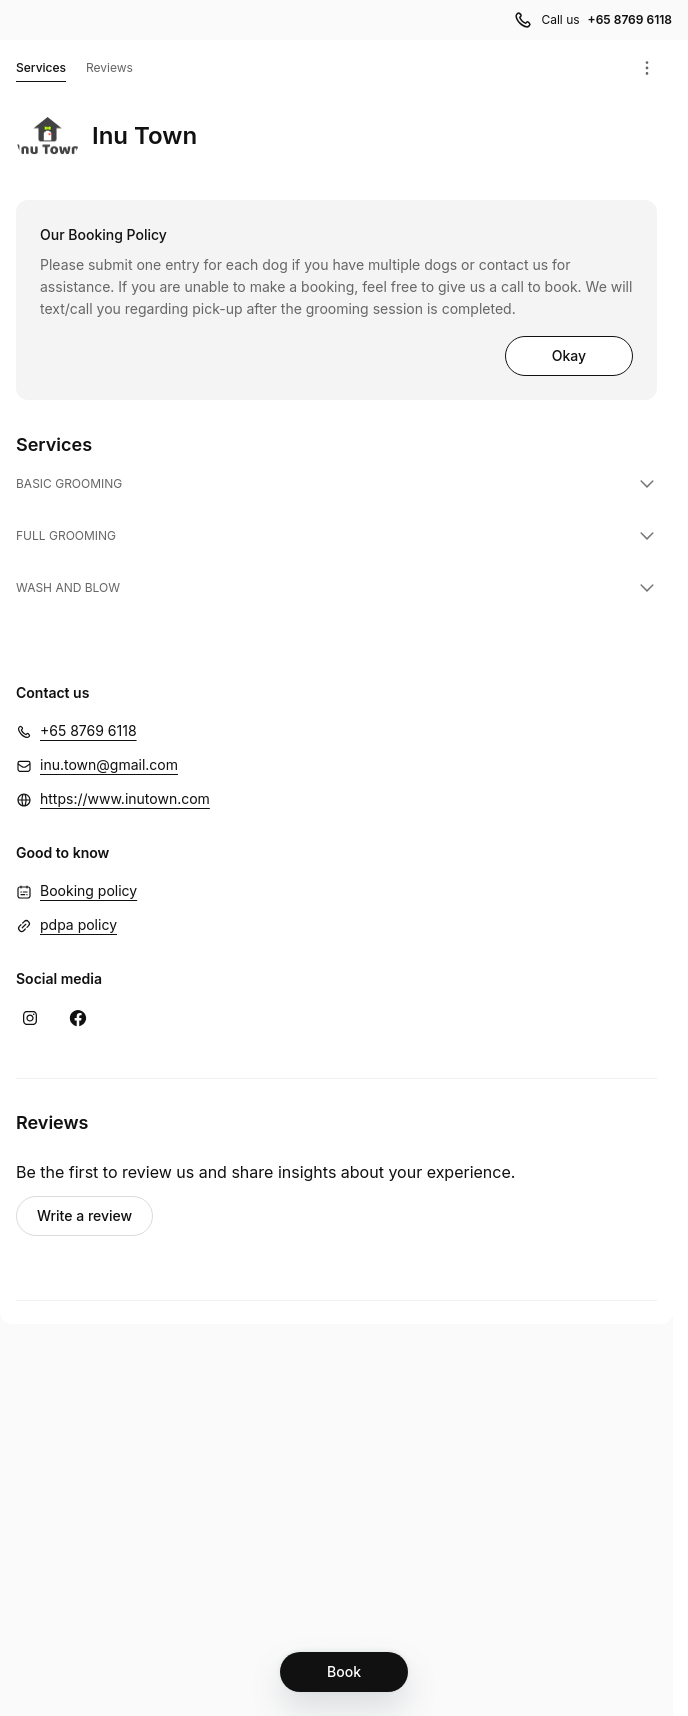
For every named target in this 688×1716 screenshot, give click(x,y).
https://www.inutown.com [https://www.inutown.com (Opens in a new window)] (125, 798)
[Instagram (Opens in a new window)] (30, 1018)
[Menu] (647, 68)
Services (41, 71)
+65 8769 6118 (88, 730)
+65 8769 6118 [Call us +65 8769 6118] (630, 19)
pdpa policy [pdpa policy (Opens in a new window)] (78, 924)
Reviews (109, 67)
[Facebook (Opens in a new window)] (78, 1018)
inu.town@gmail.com (109, 764)
